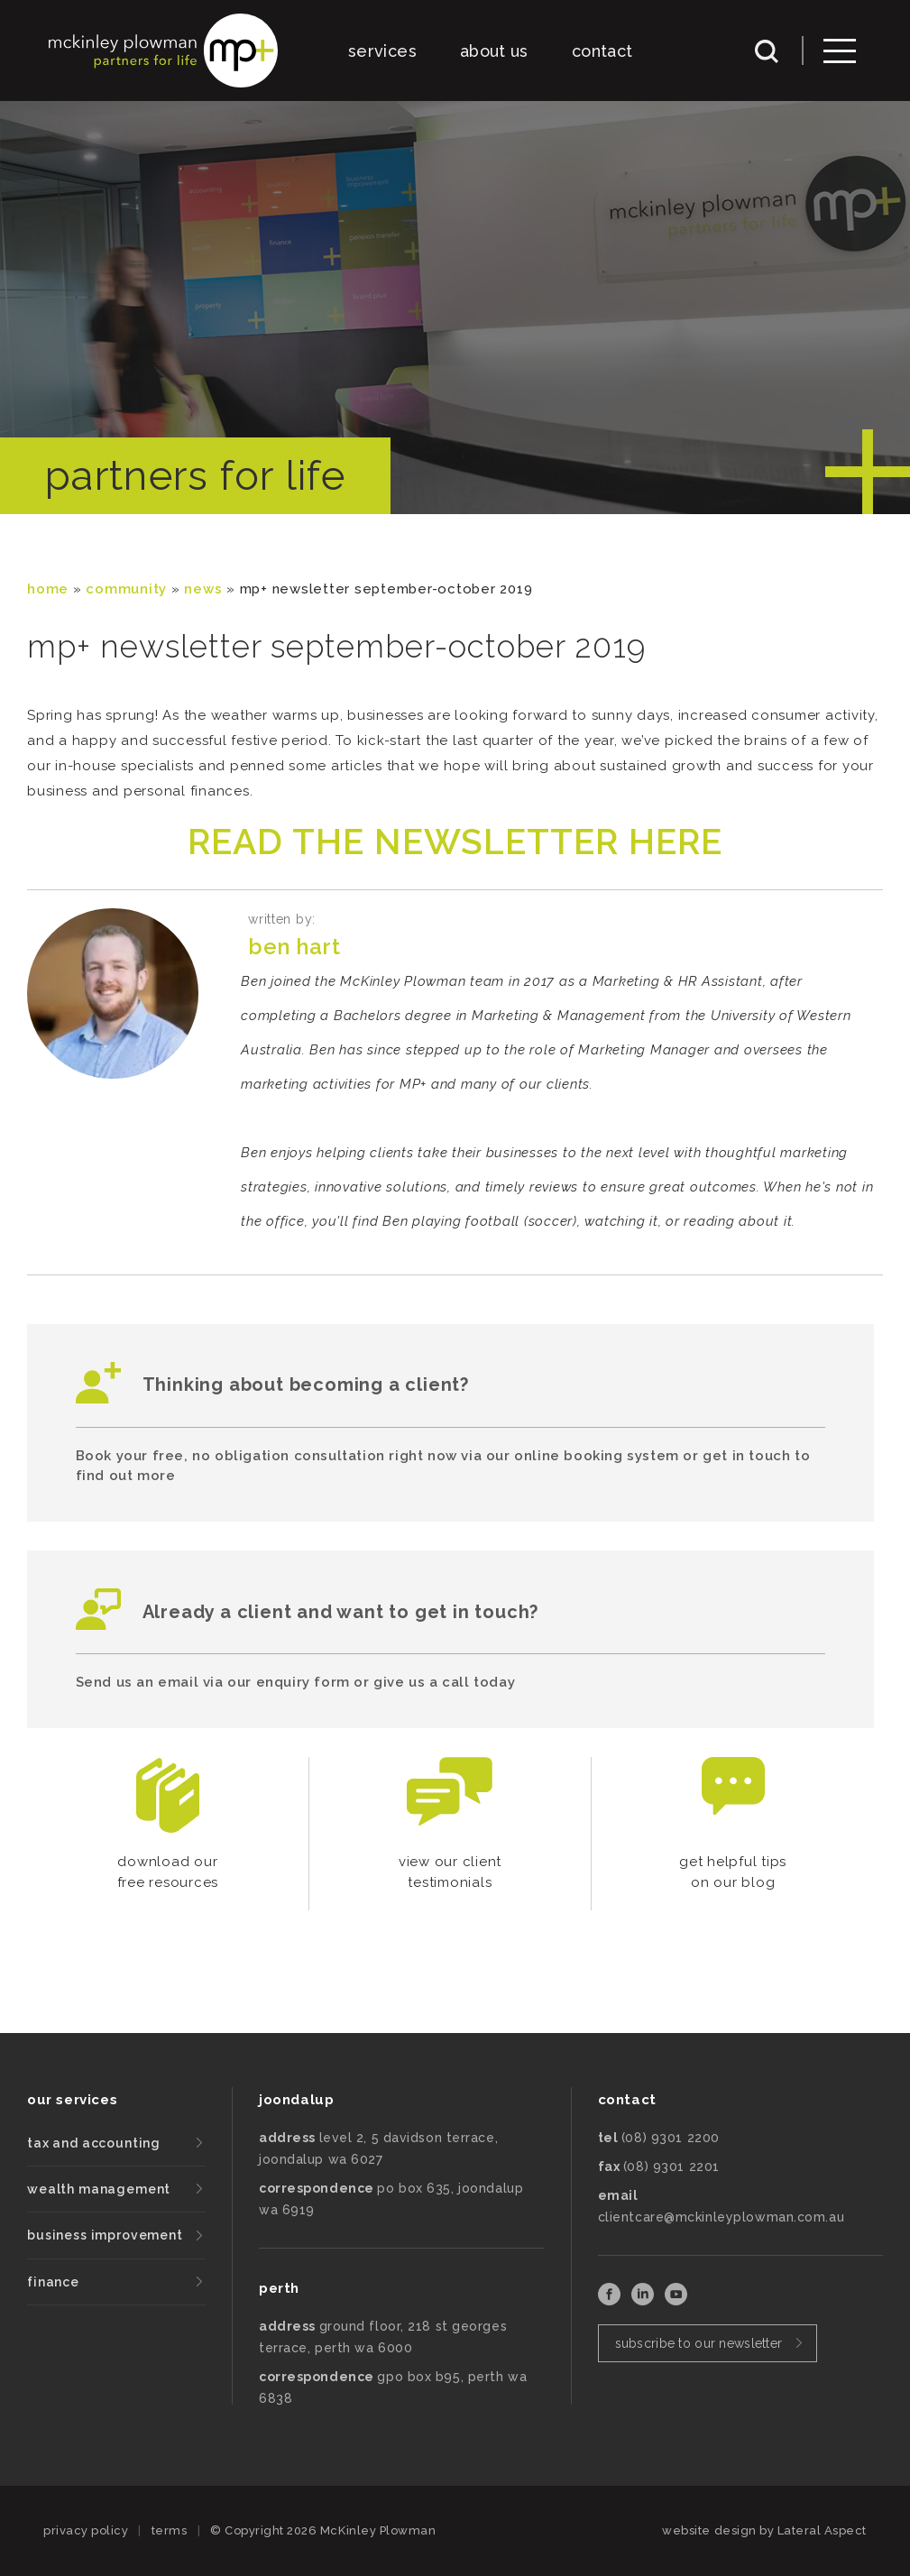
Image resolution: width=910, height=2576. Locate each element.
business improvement (105, 2235)
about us (494, 50)
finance (53, 2282)
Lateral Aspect (822, 2530)
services (382, 50)
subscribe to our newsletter (699, 2343)
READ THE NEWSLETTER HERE (455, 841)
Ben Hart (294, 947)
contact (602, 50)
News (203, 589)
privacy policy (85, 2530)
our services (72, 2100)
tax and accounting (94, 2143)
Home (48, 589)
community (126, 589)
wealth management (98, 2189)
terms (170, 2530)
